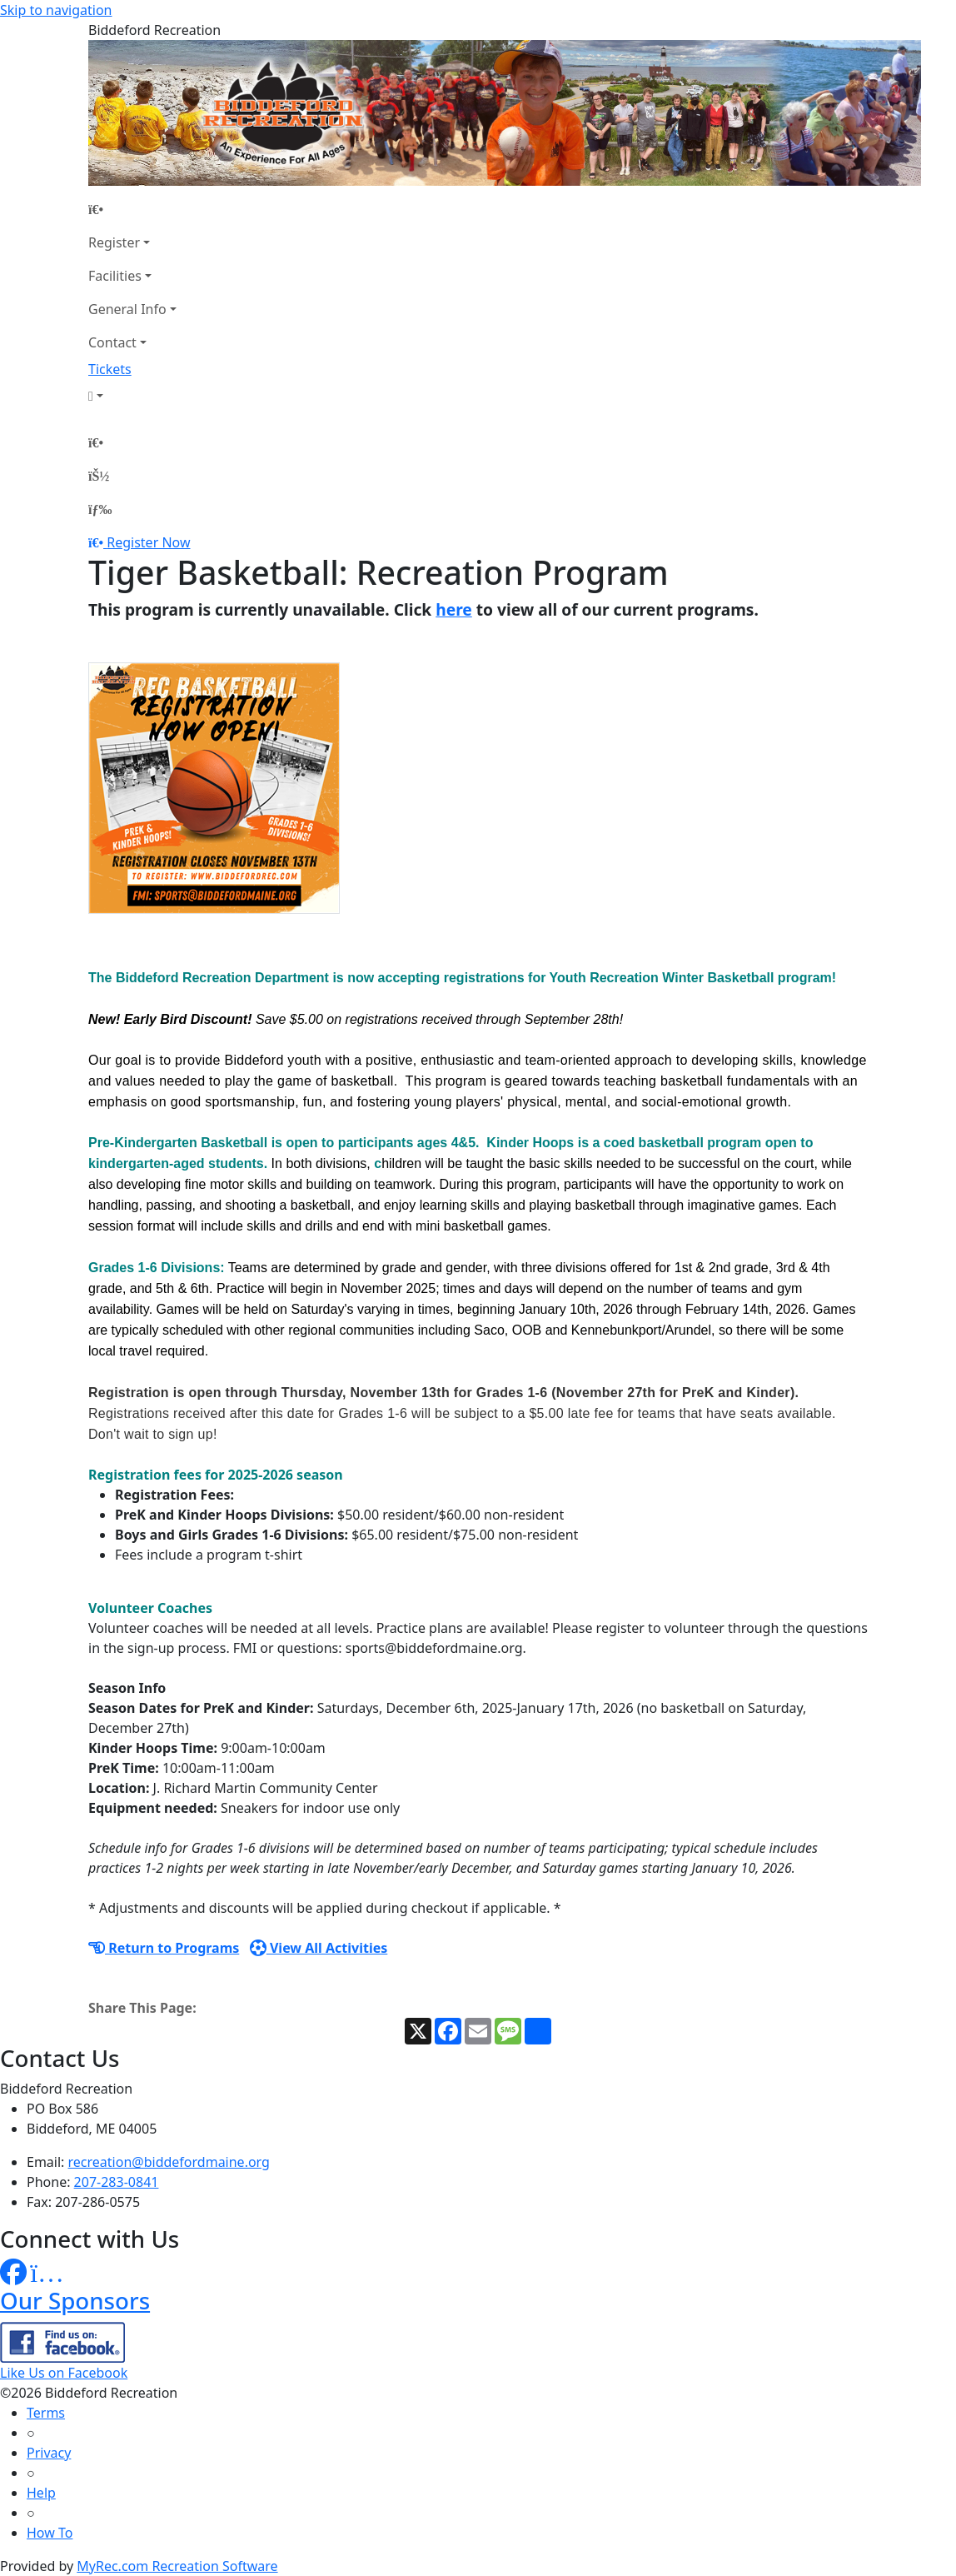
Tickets (110, 369)
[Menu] (100, 509)
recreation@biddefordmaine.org (169, 2162)
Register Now (148, 542)
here (454, 609)
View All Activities (319, 1948)
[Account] (132, 395)
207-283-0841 (116, 2182)
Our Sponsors (75, 2300)
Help (41, 2493)
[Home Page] (132, 209)
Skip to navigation (56, 10)
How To (49, 2533)
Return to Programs (163, 1948)
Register (114, 242)
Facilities (115, 276)
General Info (127, 309)
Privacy (49, 2453)
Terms (46, 2413)
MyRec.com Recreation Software (177, 2566)
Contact (112, 342)
